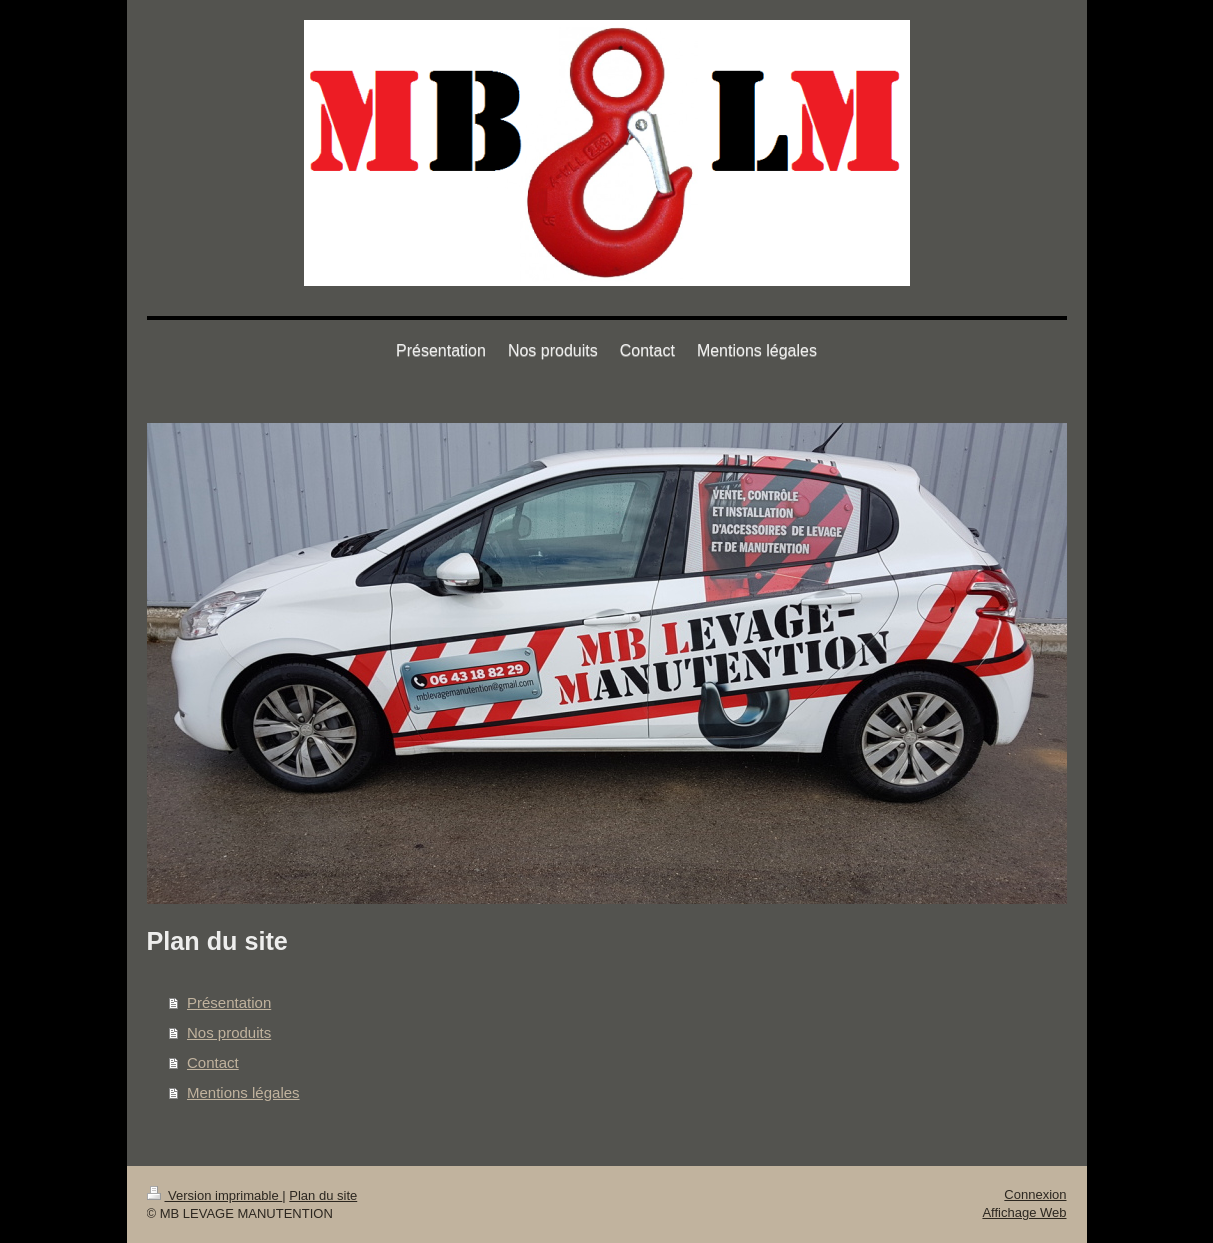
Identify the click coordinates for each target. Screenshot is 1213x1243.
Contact (213, 1062)
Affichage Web (1024, 1212)
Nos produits (229, 1032)
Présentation (229, 1002)
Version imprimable (215, 1195)
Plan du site (323, 1195)
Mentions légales (243, 1092)
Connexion (1035, 1194)
